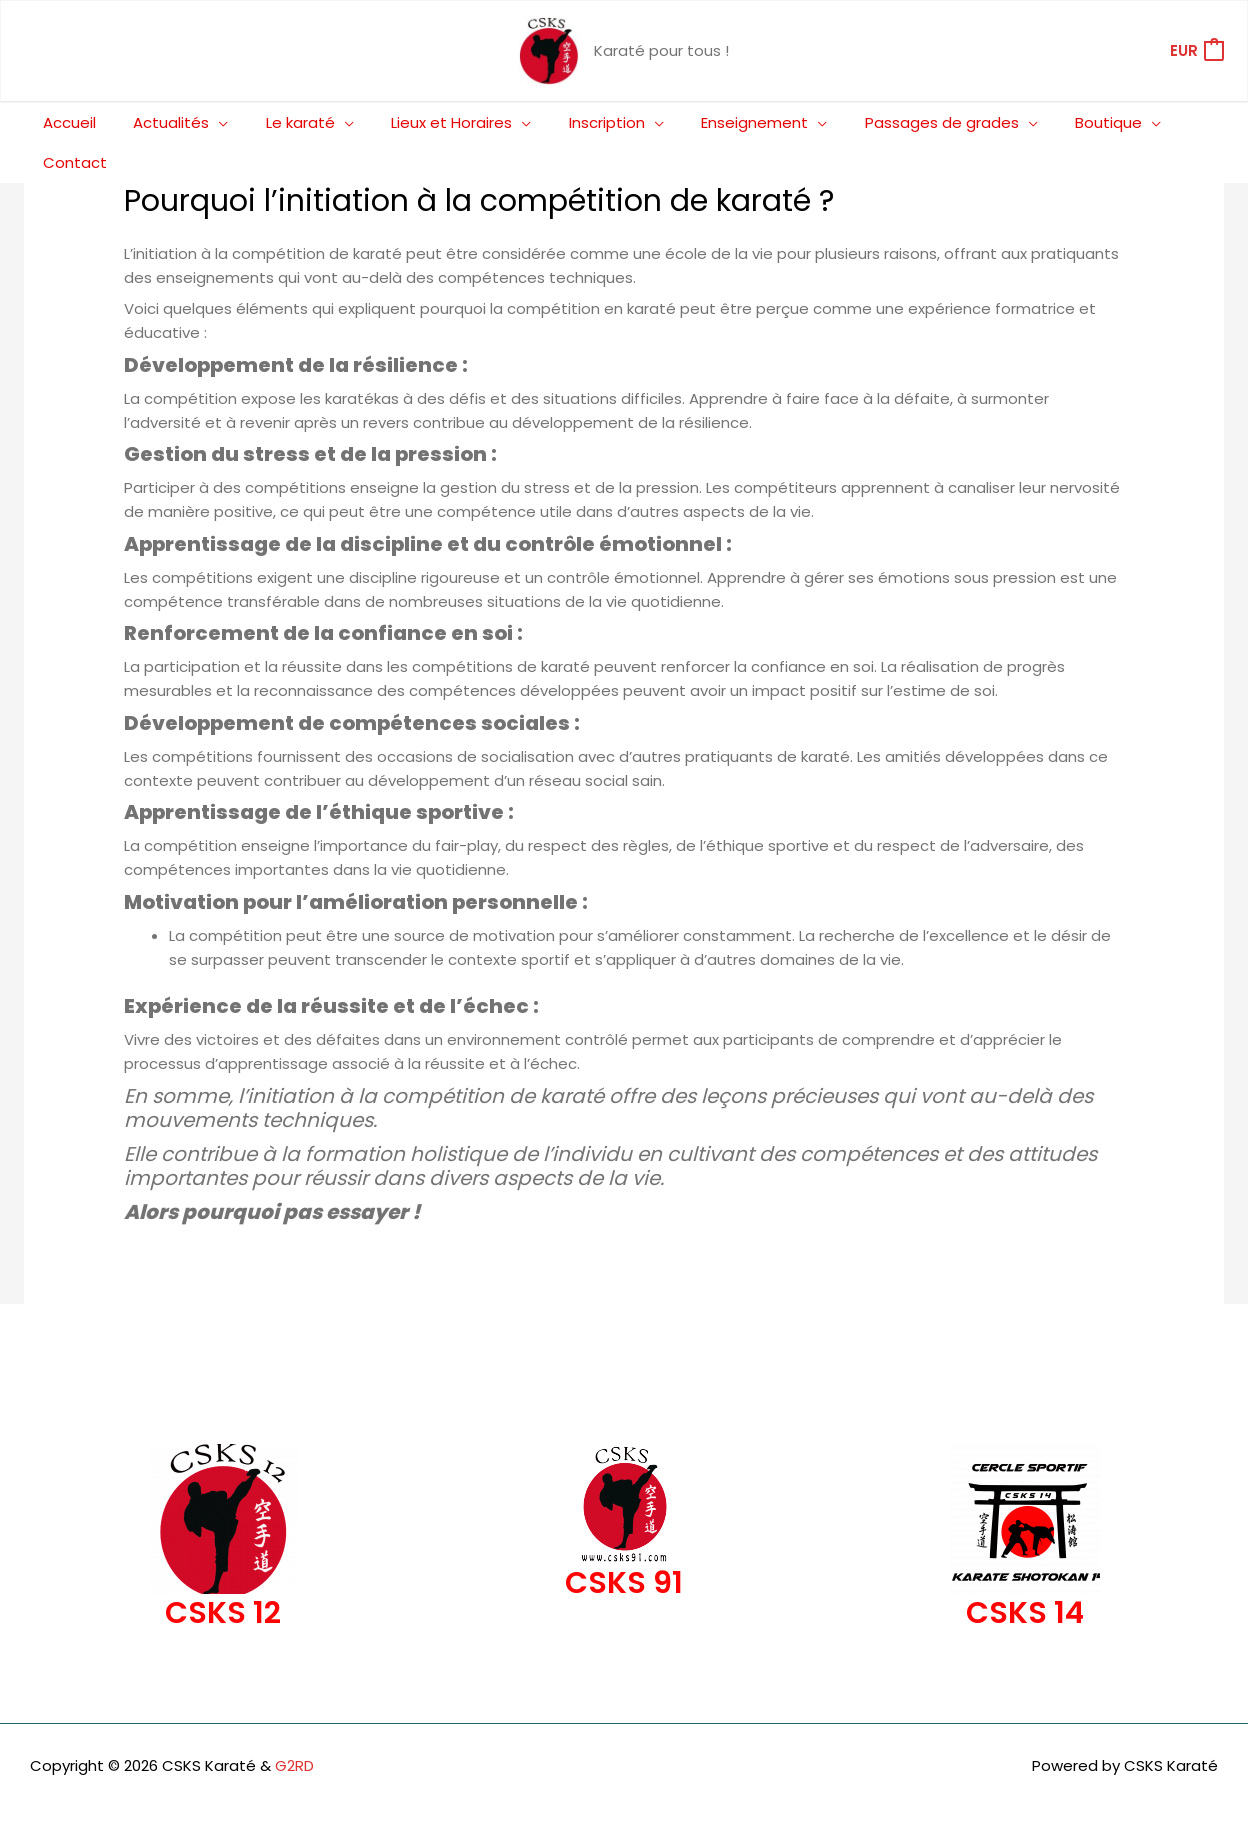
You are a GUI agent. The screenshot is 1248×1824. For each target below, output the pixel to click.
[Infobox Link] (223, 1503)
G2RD (294, 1725)
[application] (212, 123)
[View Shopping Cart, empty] (1196, 51)
